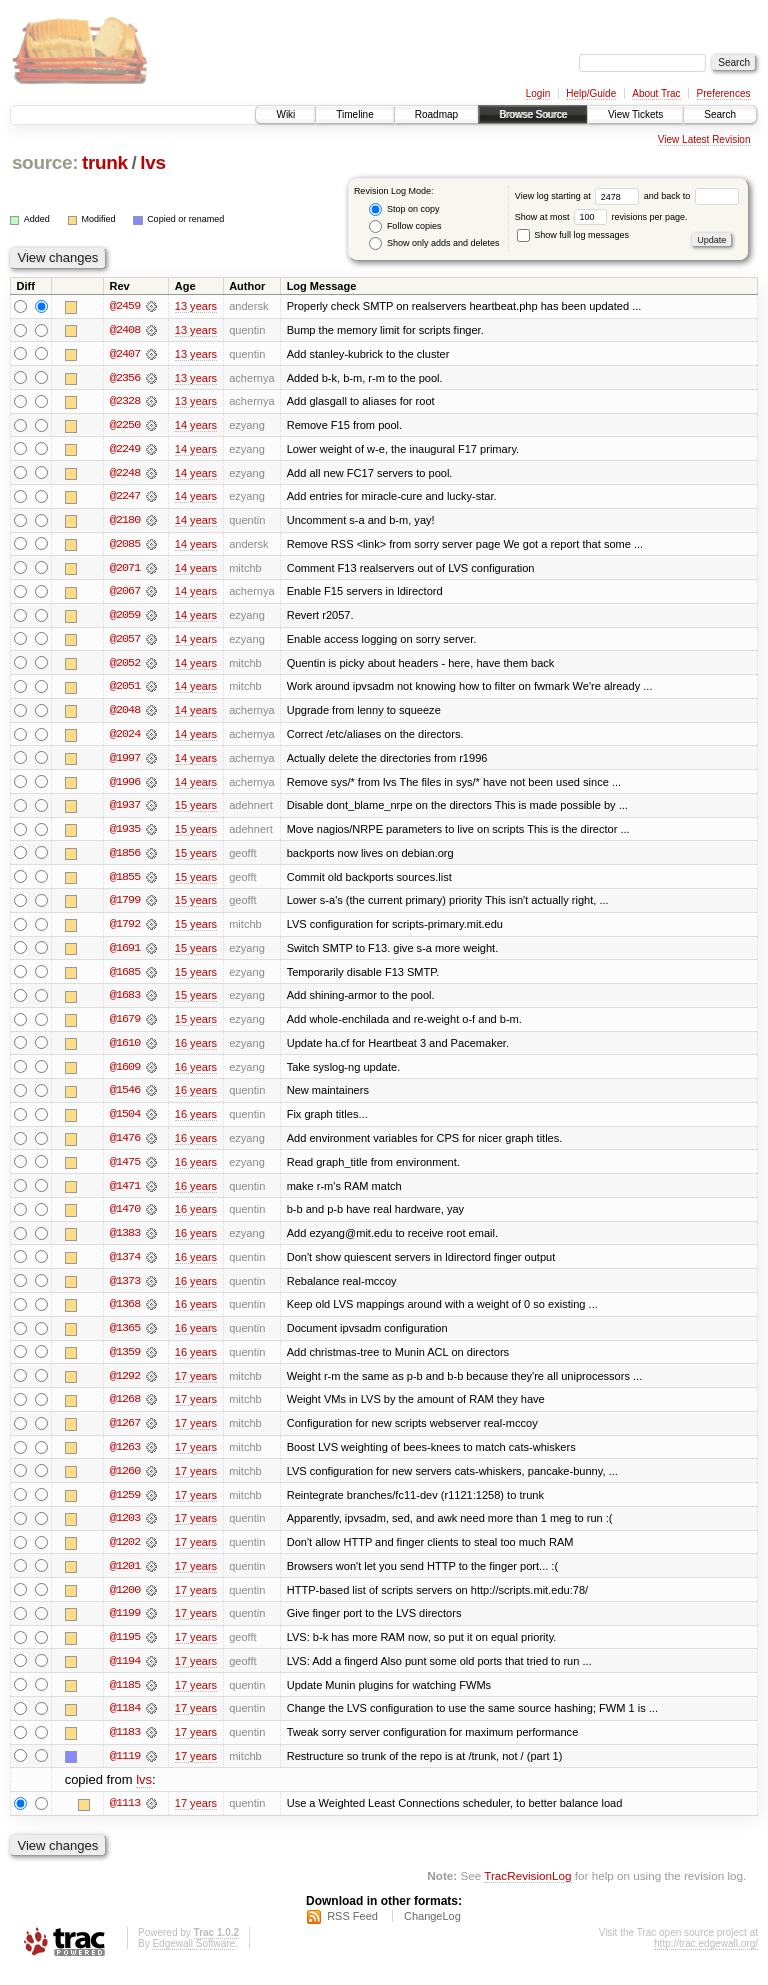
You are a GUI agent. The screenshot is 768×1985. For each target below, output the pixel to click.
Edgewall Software (193, 1958)
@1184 (125, 1722)
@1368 (125, 1314)
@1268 (125, 1410)
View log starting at (579, 196)
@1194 (125, 1674)
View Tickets (635, 114)
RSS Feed (352, 1931)
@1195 (125, 1650)
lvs (152, 162)
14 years (196, 426)
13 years (196, 306)
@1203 (125, 1530)
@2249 (125, 450)
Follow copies (405, 226)
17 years (196, 1386)
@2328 (125, 402)
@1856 (125, 858)
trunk (105, 162)
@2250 (125, 426)
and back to (691, 196)
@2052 (125, 666)
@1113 (125, 1818)
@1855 (125, 882)
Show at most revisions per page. (601, 217)
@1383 (125, 1242)
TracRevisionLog (527, 1890)
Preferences (724, 93)
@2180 (125, 522)
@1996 (125, 786)
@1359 (125, 1362)
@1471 (125, 1194)
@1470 (125, 1218)
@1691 (125, 954)
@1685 (125, 978)
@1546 (125, 1098)
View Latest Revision (704, 139)
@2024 (125, 738)
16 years (196, 1050)
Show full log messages (573, 235)
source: (45, 162)
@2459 (125, 306)
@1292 (125, 1386)
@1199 (125, 1626)
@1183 (125, 1746)
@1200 (125, 1602)
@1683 (125, 1002)
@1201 (125, 1578)
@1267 (125, 1434)
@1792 (125, 930)
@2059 (125, 618)
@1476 (125, 1146)
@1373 (125, 1290)
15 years (196, 810)
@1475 (125, 1170)
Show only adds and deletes (434, 243)
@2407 (125, 354)
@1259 (125, 1506)
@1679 (125, 1026)
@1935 (125, 834)
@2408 (125, 330)
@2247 (125, 498)
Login (538, 93)
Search (720, 114)
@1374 (125, 1266)
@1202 (125, 1554)
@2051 (125, 690)
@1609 (125, 1074)
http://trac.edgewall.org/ (706, 1958)
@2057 (125, 642)
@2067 (125, 594)
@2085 (125, 546)
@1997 (125, 762)
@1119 (125, 1770)
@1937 (125, 810)
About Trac (656, 93)
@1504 (125, 1122)
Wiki (285, 114)
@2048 (125, 714)
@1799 (125, 906)
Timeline (354, 114)
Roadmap (436, 114)
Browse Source (533, 114)
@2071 (125, 570)
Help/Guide (591, 93)
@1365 (125, 1338)
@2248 (125, 474)
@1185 (125, 1698)
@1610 (125, 1050)
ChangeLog (432, 1931)
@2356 (125, 378)
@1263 (125, 1458)
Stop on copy (404, 209)
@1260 (125, 1482)
